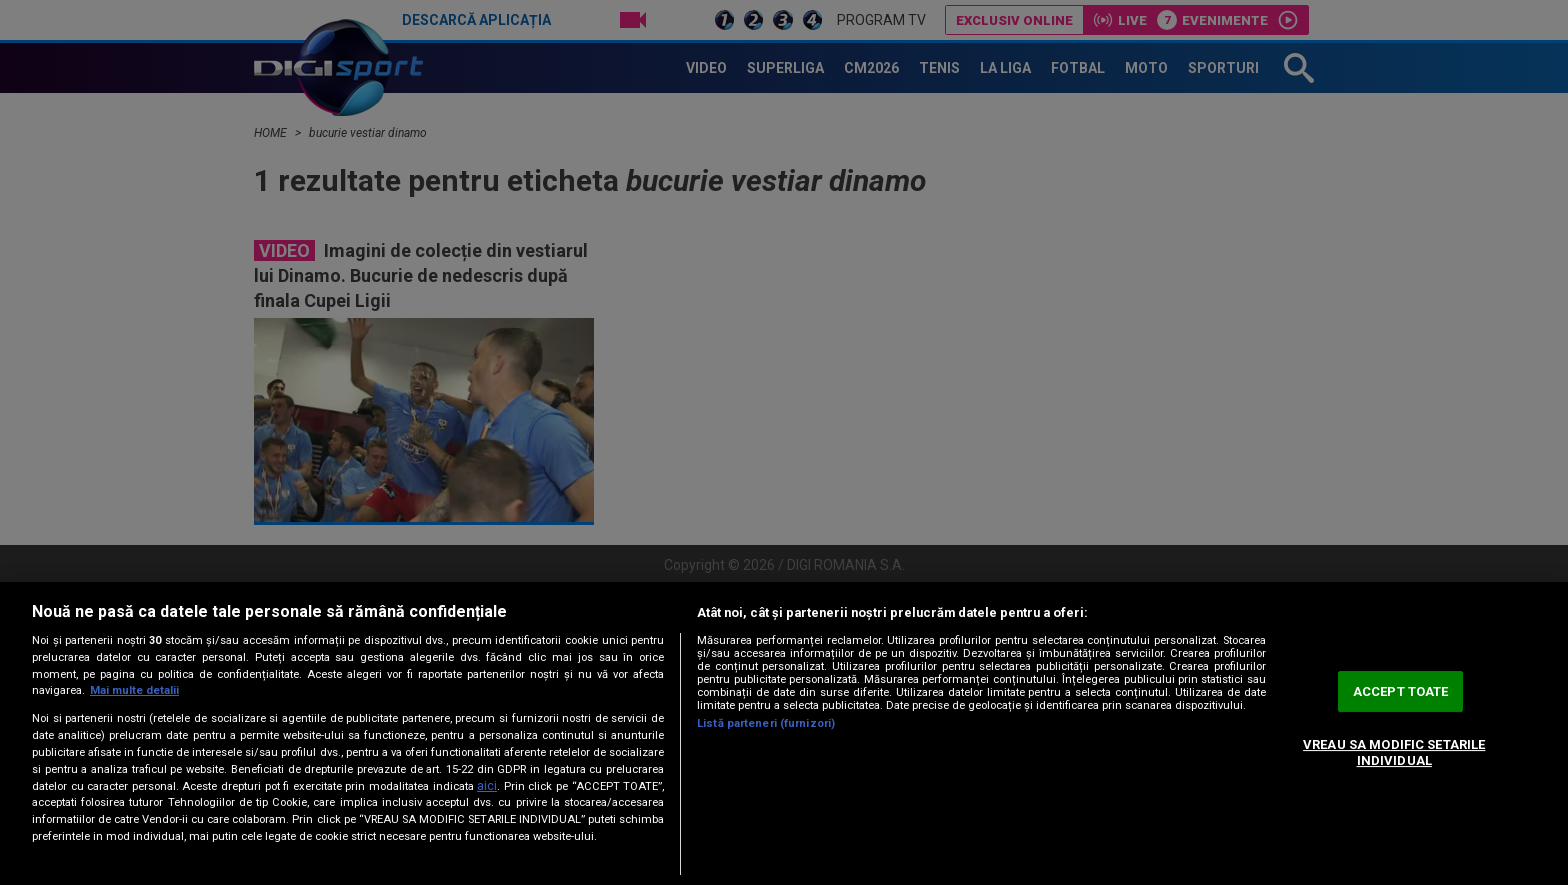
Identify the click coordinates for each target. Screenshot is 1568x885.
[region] (784, 733)
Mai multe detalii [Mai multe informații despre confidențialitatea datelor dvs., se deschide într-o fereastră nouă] (134, 690)
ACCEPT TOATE (1401, 691)
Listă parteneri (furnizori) (766, 723)
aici (487, 786)
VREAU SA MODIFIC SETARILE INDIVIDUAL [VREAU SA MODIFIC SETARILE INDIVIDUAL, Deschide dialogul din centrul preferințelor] (1394, 752)
